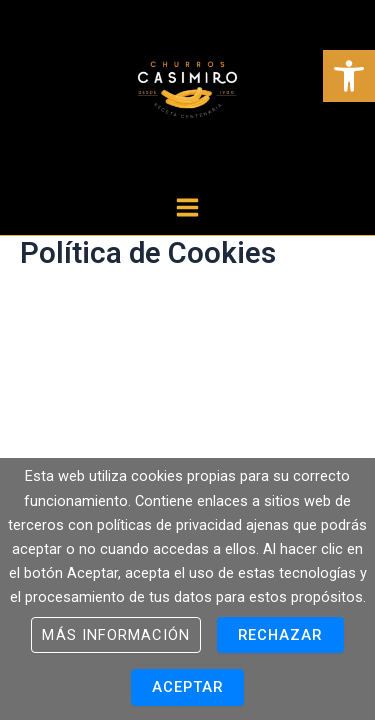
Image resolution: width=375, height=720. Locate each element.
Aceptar (188, 687)
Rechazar (280, 635)
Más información (115, 635)
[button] (349, 76)
